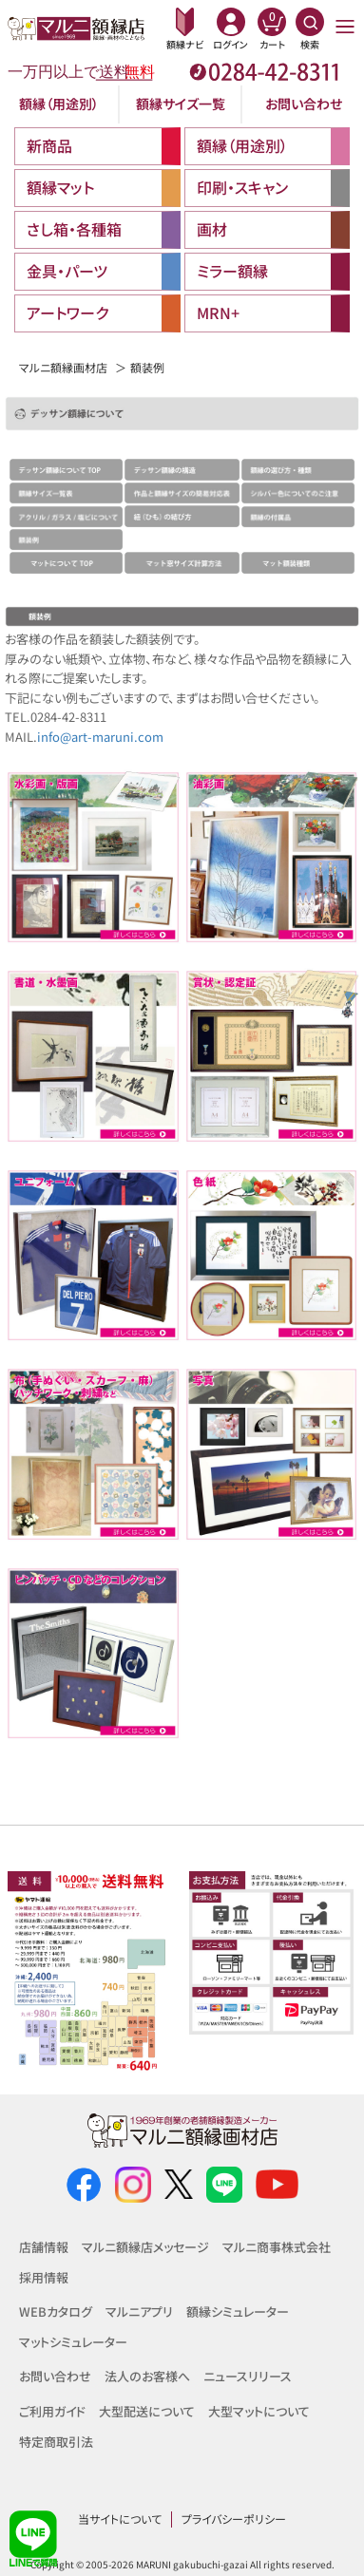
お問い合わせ (303, 103)
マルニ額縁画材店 (63, 367)
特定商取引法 (56, 2442)
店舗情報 (43, 2247)
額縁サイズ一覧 (180, 103)
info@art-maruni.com (100, 737)
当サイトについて (120, 2518)
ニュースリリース (247, 2376)
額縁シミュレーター (237, 2311)
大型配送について (147, 2411)
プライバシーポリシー (234, 2518)
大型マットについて (259, 2411)
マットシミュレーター (73, 2342)
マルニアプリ (139, 2311)
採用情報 (43, 2277)
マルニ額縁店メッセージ (145, 2247)
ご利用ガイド (52, 2411)
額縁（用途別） (59, 103)
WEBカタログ (55, 2311)
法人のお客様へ (147, 2376)
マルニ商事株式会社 (276, 2247)
